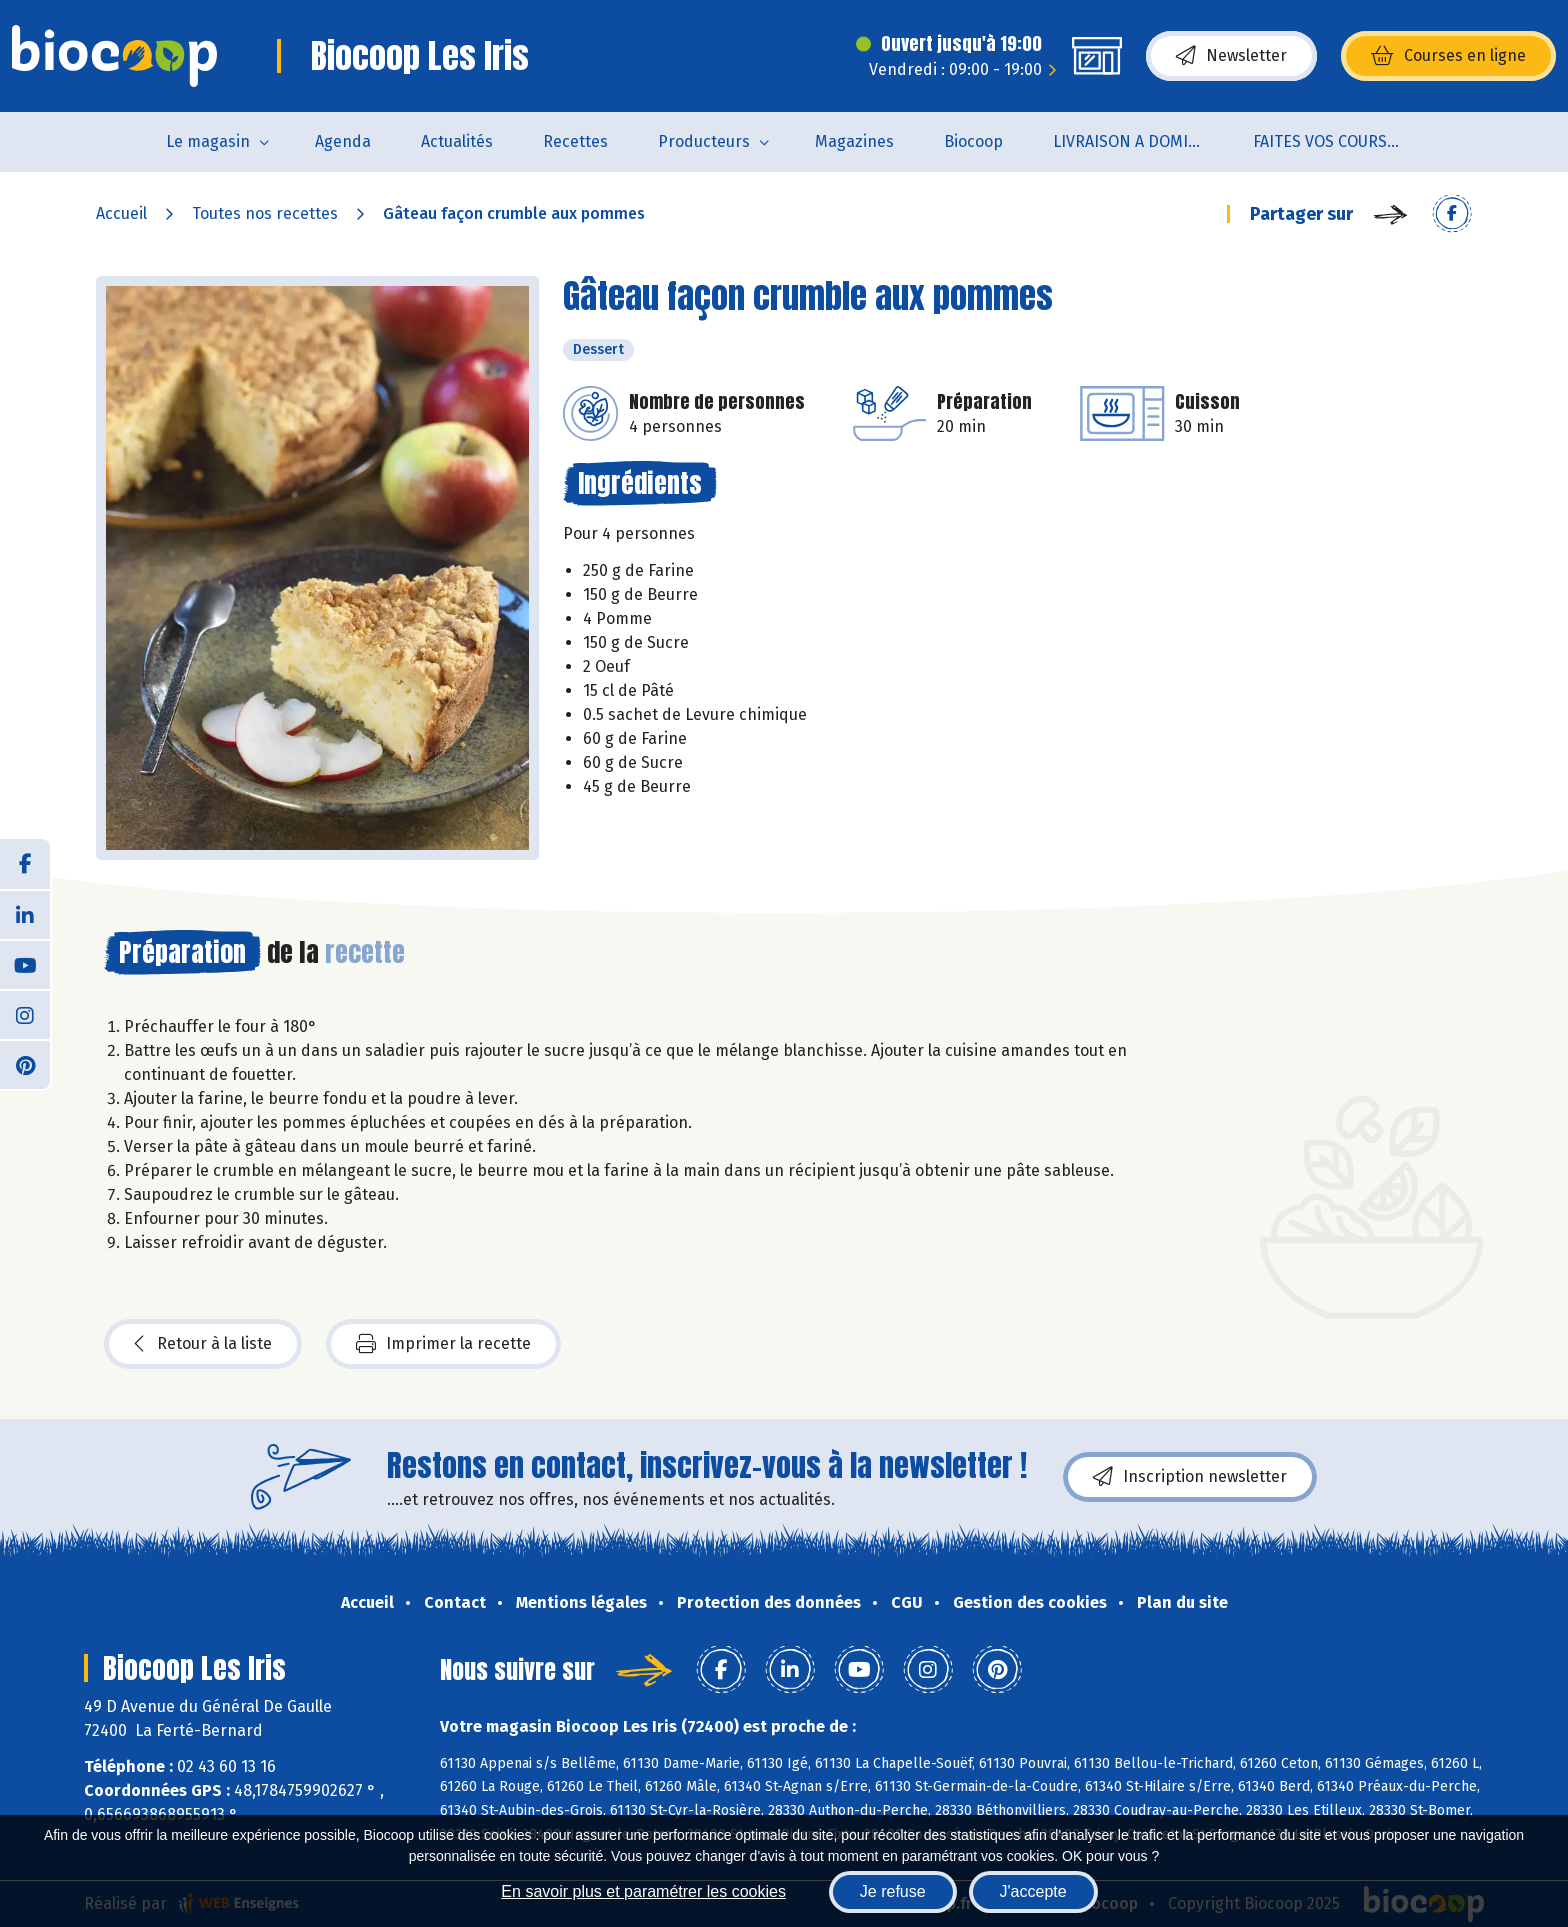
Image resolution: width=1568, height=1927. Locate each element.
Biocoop (973, 141)
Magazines (854, 141)
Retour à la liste (203, 1344)
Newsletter (1231, 56)
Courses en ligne (1448, 56)
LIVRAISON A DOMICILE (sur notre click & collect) (1140, 141)
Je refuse (893, 1891)
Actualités (457, 141)
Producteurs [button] (704, 141)
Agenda (343, 141)
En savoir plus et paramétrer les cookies (643, 1891)
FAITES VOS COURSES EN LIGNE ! (1340, 141)
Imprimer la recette (443, 1344)
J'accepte (1033, 1891)
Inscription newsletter (1190, 1477)
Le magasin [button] (208, 141)
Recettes (575, 141)
